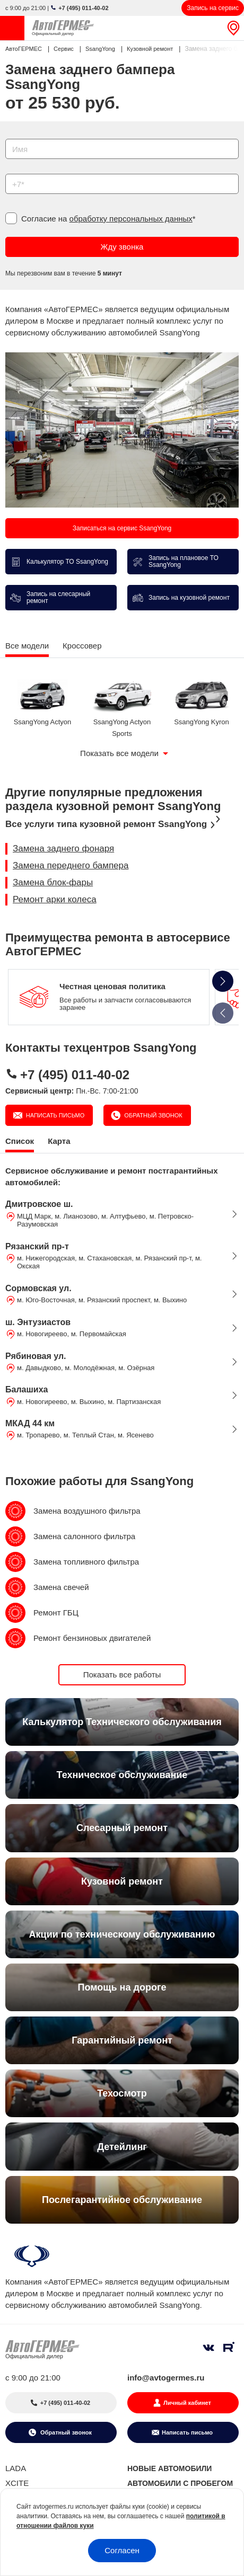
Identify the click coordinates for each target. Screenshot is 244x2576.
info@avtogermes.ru (166, 2377)
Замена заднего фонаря (63, 848)
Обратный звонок (152, 1115)
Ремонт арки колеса (55, 899)
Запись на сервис (213, 8)
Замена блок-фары (53, 882)
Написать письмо (54, 1115)
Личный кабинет (187, 2403)
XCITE (17, 2483)
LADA (15, 2468)
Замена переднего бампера (70, 865)
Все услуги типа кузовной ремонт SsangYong (106, 824)
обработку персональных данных (131, 218)
